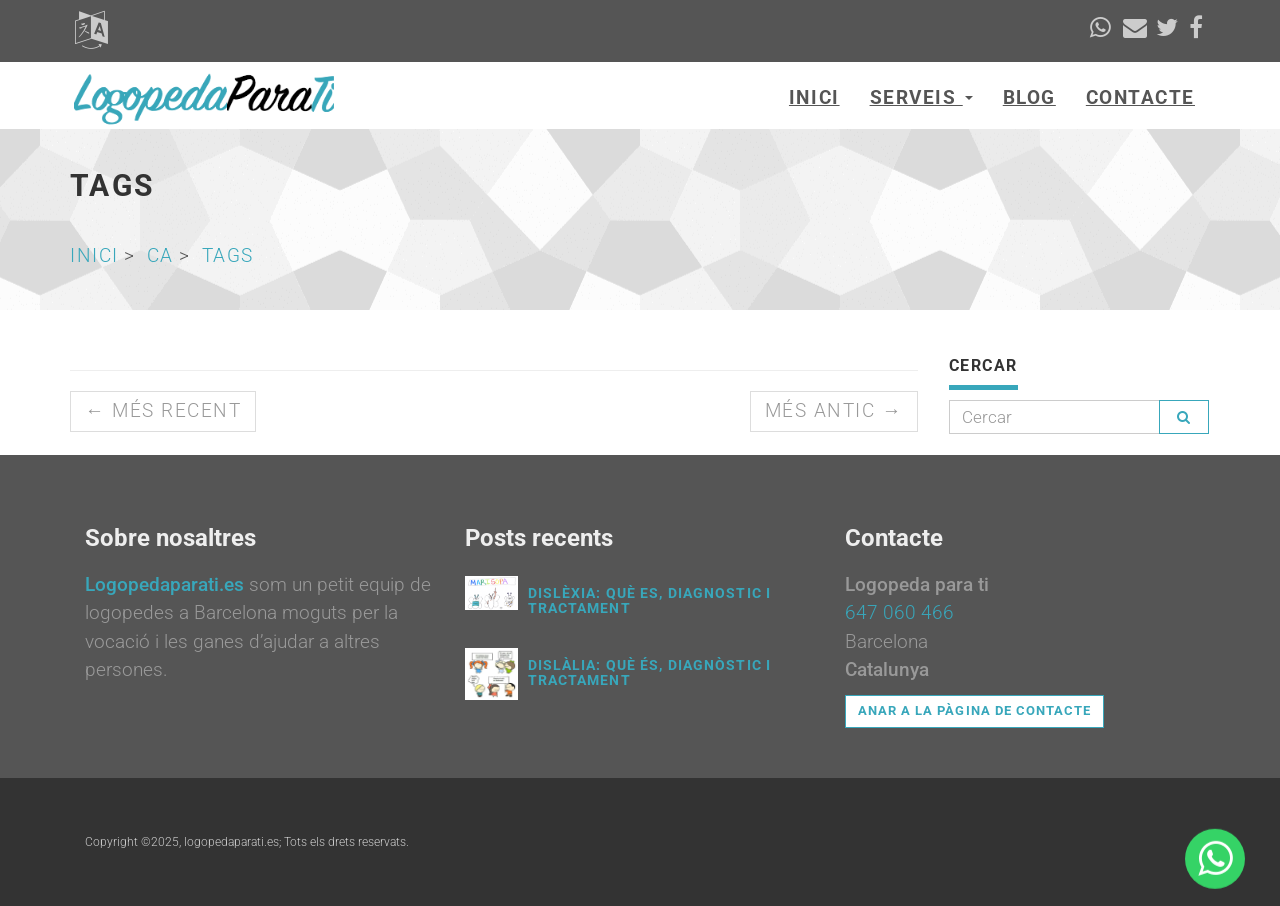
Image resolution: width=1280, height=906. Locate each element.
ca (160, 255)
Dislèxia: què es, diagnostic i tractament (650, 600)
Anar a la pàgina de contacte (974, 710)
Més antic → (834, 410)
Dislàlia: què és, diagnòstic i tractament (650, 672)
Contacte (1140, 97)
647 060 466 (899, 612)
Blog (1029, 97)
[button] (91, 36)
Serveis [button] (921, 97)
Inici (814, 97)
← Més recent (163, 410)
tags (228, 255)
